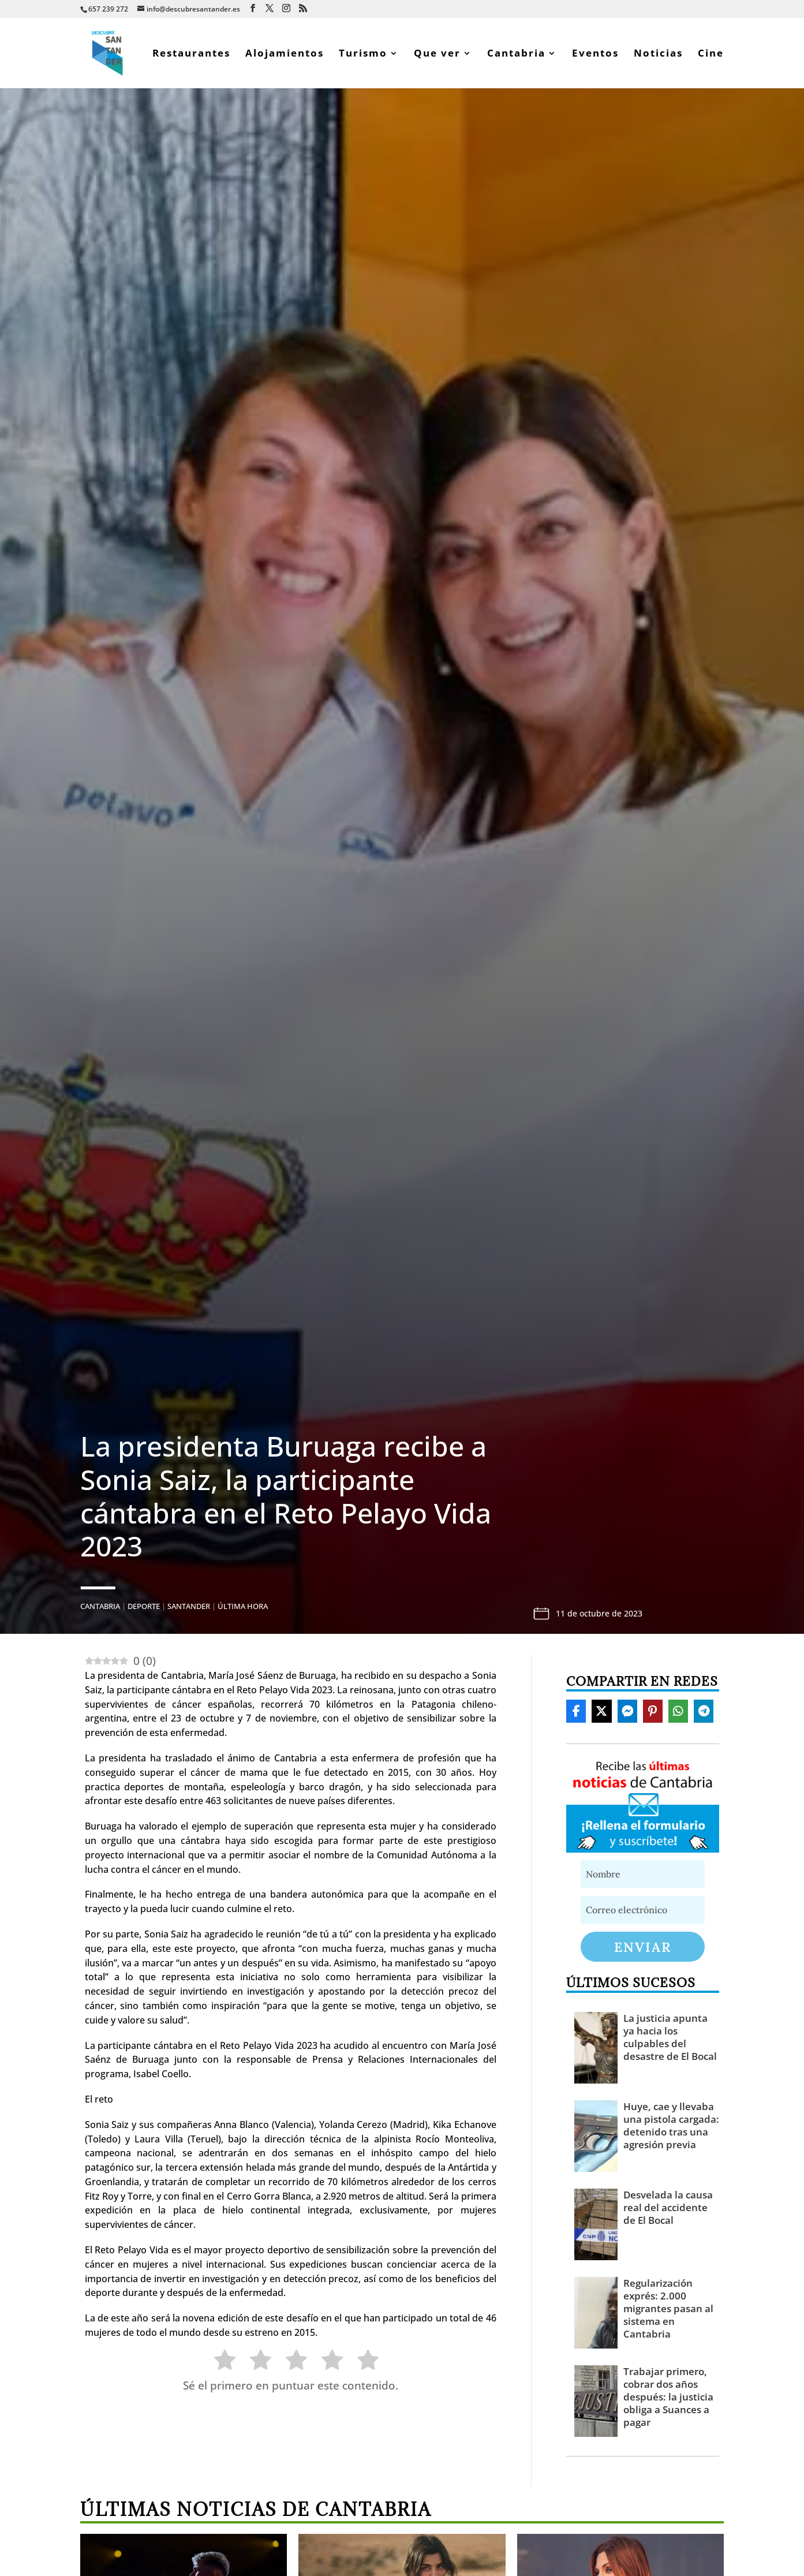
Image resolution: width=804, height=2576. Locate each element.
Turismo (363, 54)
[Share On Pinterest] (653, 1711)
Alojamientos (284, 54)
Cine (711, 54)
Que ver (437, 54)
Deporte (144, 1606)
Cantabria (516, 54)
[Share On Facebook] (576, 1711)
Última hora (243, 1606)
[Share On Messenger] (627, 1711)
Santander (188, 1606)
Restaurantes (191, 54)
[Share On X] (601, 1711)
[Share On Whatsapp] (678, 1711)
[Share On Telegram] (703, 1711)
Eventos (595, 54)
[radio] (219, 2362)
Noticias (658, 54)
